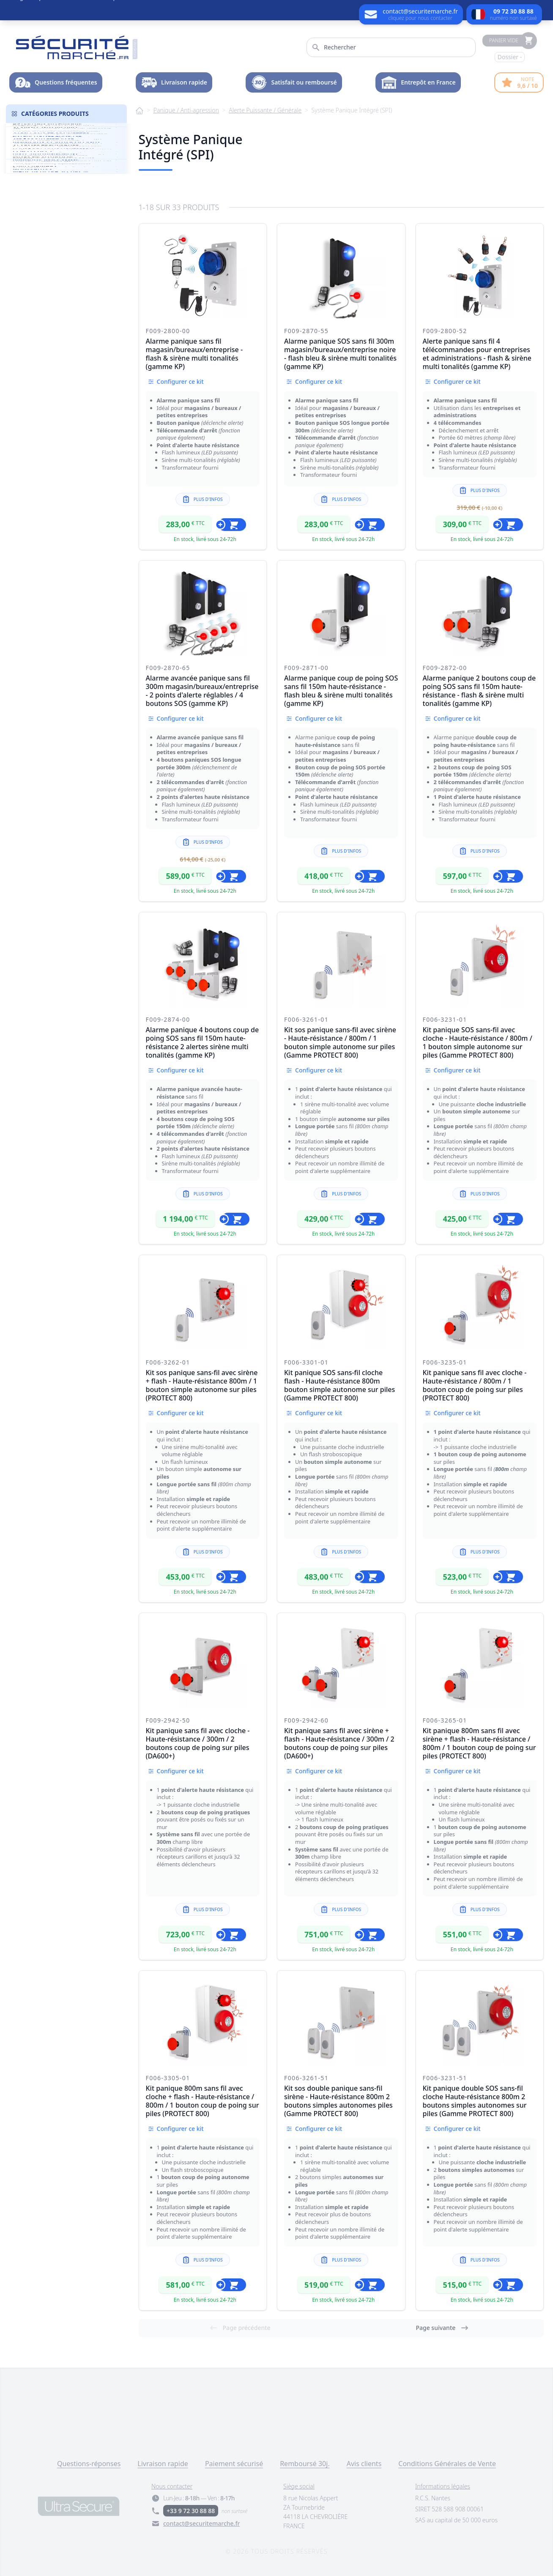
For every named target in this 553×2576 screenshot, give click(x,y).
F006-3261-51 (306, 2078)
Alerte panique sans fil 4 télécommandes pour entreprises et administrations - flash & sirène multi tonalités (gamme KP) (477, 353)
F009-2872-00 (445, 668)
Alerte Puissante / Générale (265, 110)
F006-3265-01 (445, 1720)
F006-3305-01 (168, 2078)
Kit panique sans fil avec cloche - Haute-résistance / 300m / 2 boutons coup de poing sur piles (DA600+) (198, 1743)
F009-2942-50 (168, 1720)
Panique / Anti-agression (186, 110)
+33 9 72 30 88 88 (191, 2511)
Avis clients (364, 2463)
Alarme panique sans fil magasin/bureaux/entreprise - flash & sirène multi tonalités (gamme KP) (194, 353)
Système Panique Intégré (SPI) (352, 110)
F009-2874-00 (168, 1019)
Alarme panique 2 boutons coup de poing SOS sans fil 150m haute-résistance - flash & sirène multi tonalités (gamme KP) (479, 690)
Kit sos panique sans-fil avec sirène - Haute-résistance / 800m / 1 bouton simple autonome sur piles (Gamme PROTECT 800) (340, 1042)
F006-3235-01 (445, 1362)
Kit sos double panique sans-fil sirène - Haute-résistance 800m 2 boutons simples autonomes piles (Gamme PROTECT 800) (338, 2101)
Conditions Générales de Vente (447, 2463)
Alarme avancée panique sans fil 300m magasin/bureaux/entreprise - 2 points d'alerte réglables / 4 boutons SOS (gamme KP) (202, 690)
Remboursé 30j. (305, 2463)
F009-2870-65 (168, 668)
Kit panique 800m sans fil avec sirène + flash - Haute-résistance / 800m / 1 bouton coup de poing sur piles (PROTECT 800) (479, 1743)
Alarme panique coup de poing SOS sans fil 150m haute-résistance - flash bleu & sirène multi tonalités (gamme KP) (341, 690)
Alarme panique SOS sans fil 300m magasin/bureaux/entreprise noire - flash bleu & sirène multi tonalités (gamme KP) (340, 353)
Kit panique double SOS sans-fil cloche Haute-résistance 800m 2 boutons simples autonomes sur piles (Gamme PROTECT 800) (475, 2101)
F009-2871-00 (306, 668)
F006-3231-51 (445, 2078)
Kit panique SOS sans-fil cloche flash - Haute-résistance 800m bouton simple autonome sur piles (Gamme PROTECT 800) (339, 1385)
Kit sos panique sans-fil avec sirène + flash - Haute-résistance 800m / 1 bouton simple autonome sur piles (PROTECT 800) (202, 1385)
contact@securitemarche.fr (201, 2523)
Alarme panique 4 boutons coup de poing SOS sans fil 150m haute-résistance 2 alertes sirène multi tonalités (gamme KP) (202, 1042)
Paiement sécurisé (234, 2463)
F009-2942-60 (306, 1720)
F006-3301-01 (306, 1362)
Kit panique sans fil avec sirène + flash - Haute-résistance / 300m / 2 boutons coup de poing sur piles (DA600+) (339, 1743)
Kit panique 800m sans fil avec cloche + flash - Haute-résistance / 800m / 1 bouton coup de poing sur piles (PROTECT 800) (202, 2101)
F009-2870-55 (306, 331)
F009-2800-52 (445, 331)
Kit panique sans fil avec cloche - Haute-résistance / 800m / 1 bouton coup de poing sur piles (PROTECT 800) (475, 1385)
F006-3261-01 (306, 1019)
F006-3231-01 (445, 1019)
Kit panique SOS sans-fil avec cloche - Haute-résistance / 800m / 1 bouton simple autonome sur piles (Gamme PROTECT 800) (477, 1042)
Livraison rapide (162, 2463)
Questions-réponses (88, 2463)
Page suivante (442, 2328)
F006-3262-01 (168, 1362)
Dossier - (510, 57)
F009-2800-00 (168, 331)
